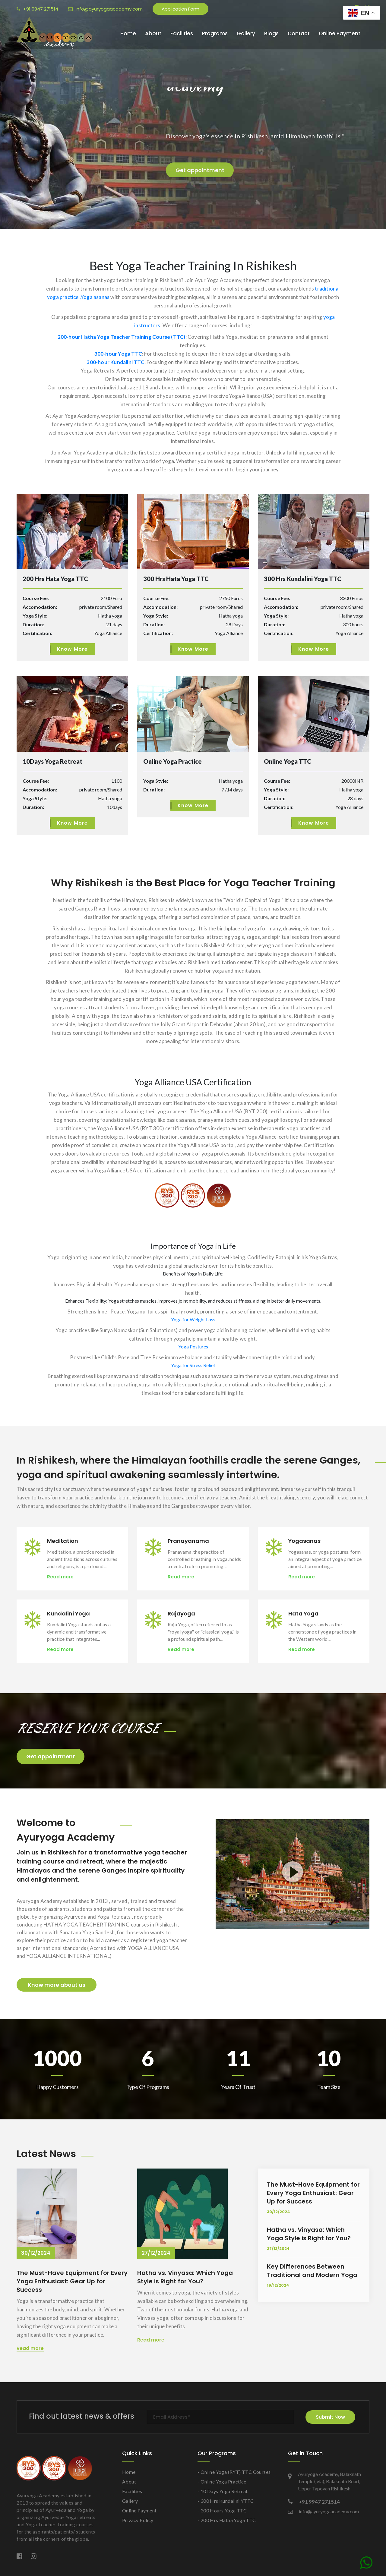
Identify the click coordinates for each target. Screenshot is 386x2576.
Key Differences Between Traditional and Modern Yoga (312, 2270)
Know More (72, 649)
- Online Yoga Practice (222, 2481)
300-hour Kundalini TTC (115, 362)
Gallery (246, 33)
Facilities (181, 33)
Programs (215, 33)
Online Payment (339, 33)
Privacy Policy (137, 2520)
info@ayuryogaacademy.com (105, 9)
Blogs (271, 33)
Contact (299, 33)
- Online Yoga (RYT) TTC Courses (234, 2472)
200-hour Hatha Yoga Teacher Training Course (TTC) (121, 337)
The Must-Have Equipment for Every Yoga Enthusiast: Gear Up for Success (72, 2281)
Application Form (180, 9)
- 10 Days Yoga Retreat (223, 2491)
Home (128, 33)
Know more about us (56, 1985)
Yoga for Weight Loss (193, 1319)
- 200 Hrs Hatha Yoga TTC (227, 2520)
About (153, 33)
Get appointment (50, 1756)
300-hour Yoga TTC (118, 354)
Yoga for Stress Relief (193, 1365)
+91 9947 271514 (37, 9)
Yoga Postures (193, 1346)
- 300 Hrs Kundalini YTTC (226, 2501)
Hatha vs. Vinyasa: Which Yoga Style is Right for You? (185, 2277)
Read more (60, 1576)
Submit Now (330, 2417)
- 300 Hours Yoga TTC (222, 2510)
